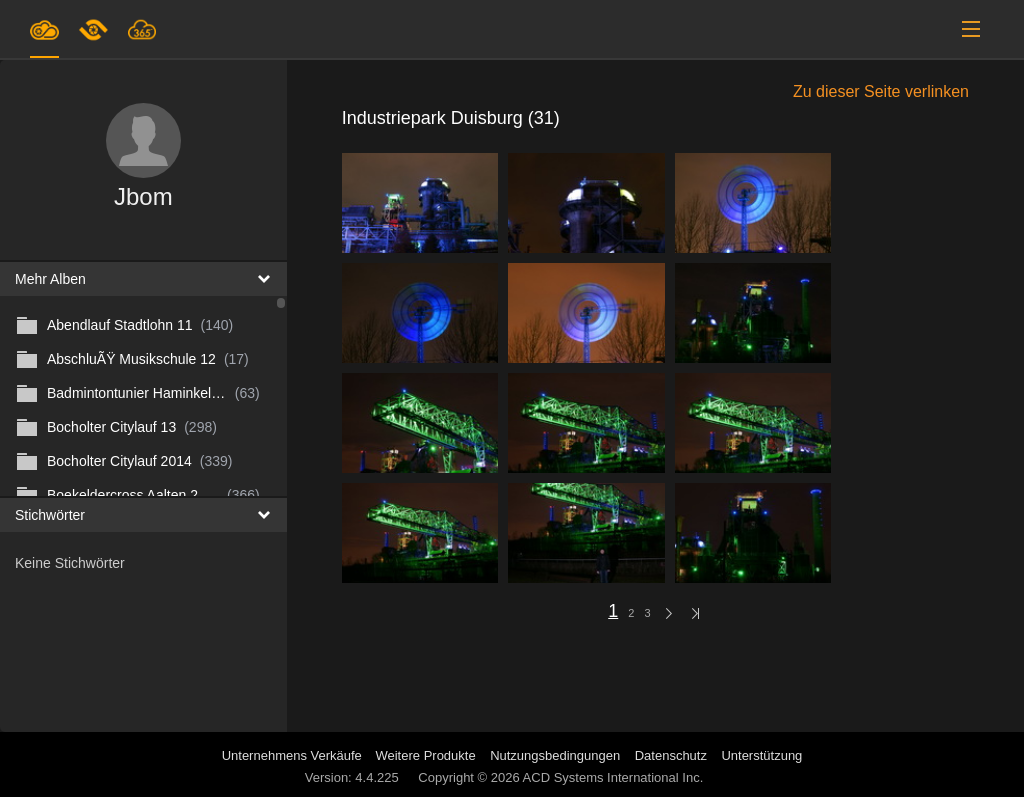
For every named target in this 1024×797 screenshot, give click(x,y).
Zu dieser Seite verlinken (881, 91)
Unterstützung (761, 755)
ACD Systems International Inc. (613, 777)
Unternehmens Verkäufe (294, 755)
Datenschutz (671, 755)
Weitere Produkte (425, 755)
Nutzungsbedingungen (555, 755)
